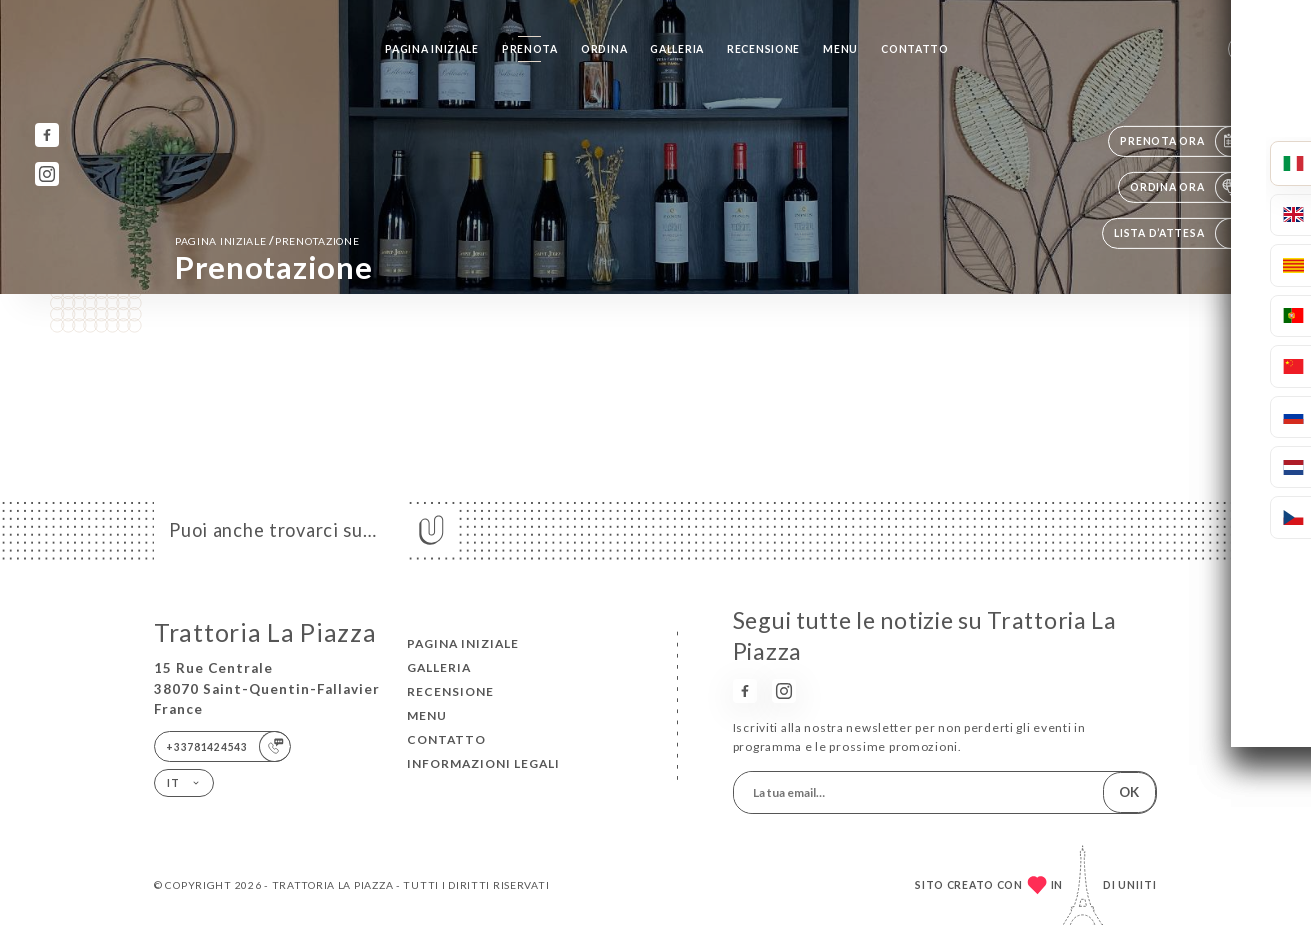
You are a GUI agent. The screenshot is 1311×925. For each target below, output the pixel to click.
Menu (840, 49)
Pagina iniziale (432, 49)
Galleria (677, 49)
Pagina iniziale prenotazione (267, 240)
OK (1129, 792)
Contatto (915, 49)
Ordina (604, 49)
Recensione (763, 49)
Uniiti (1137, 885)
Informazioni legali (483, 763)
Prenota (530, 49)
